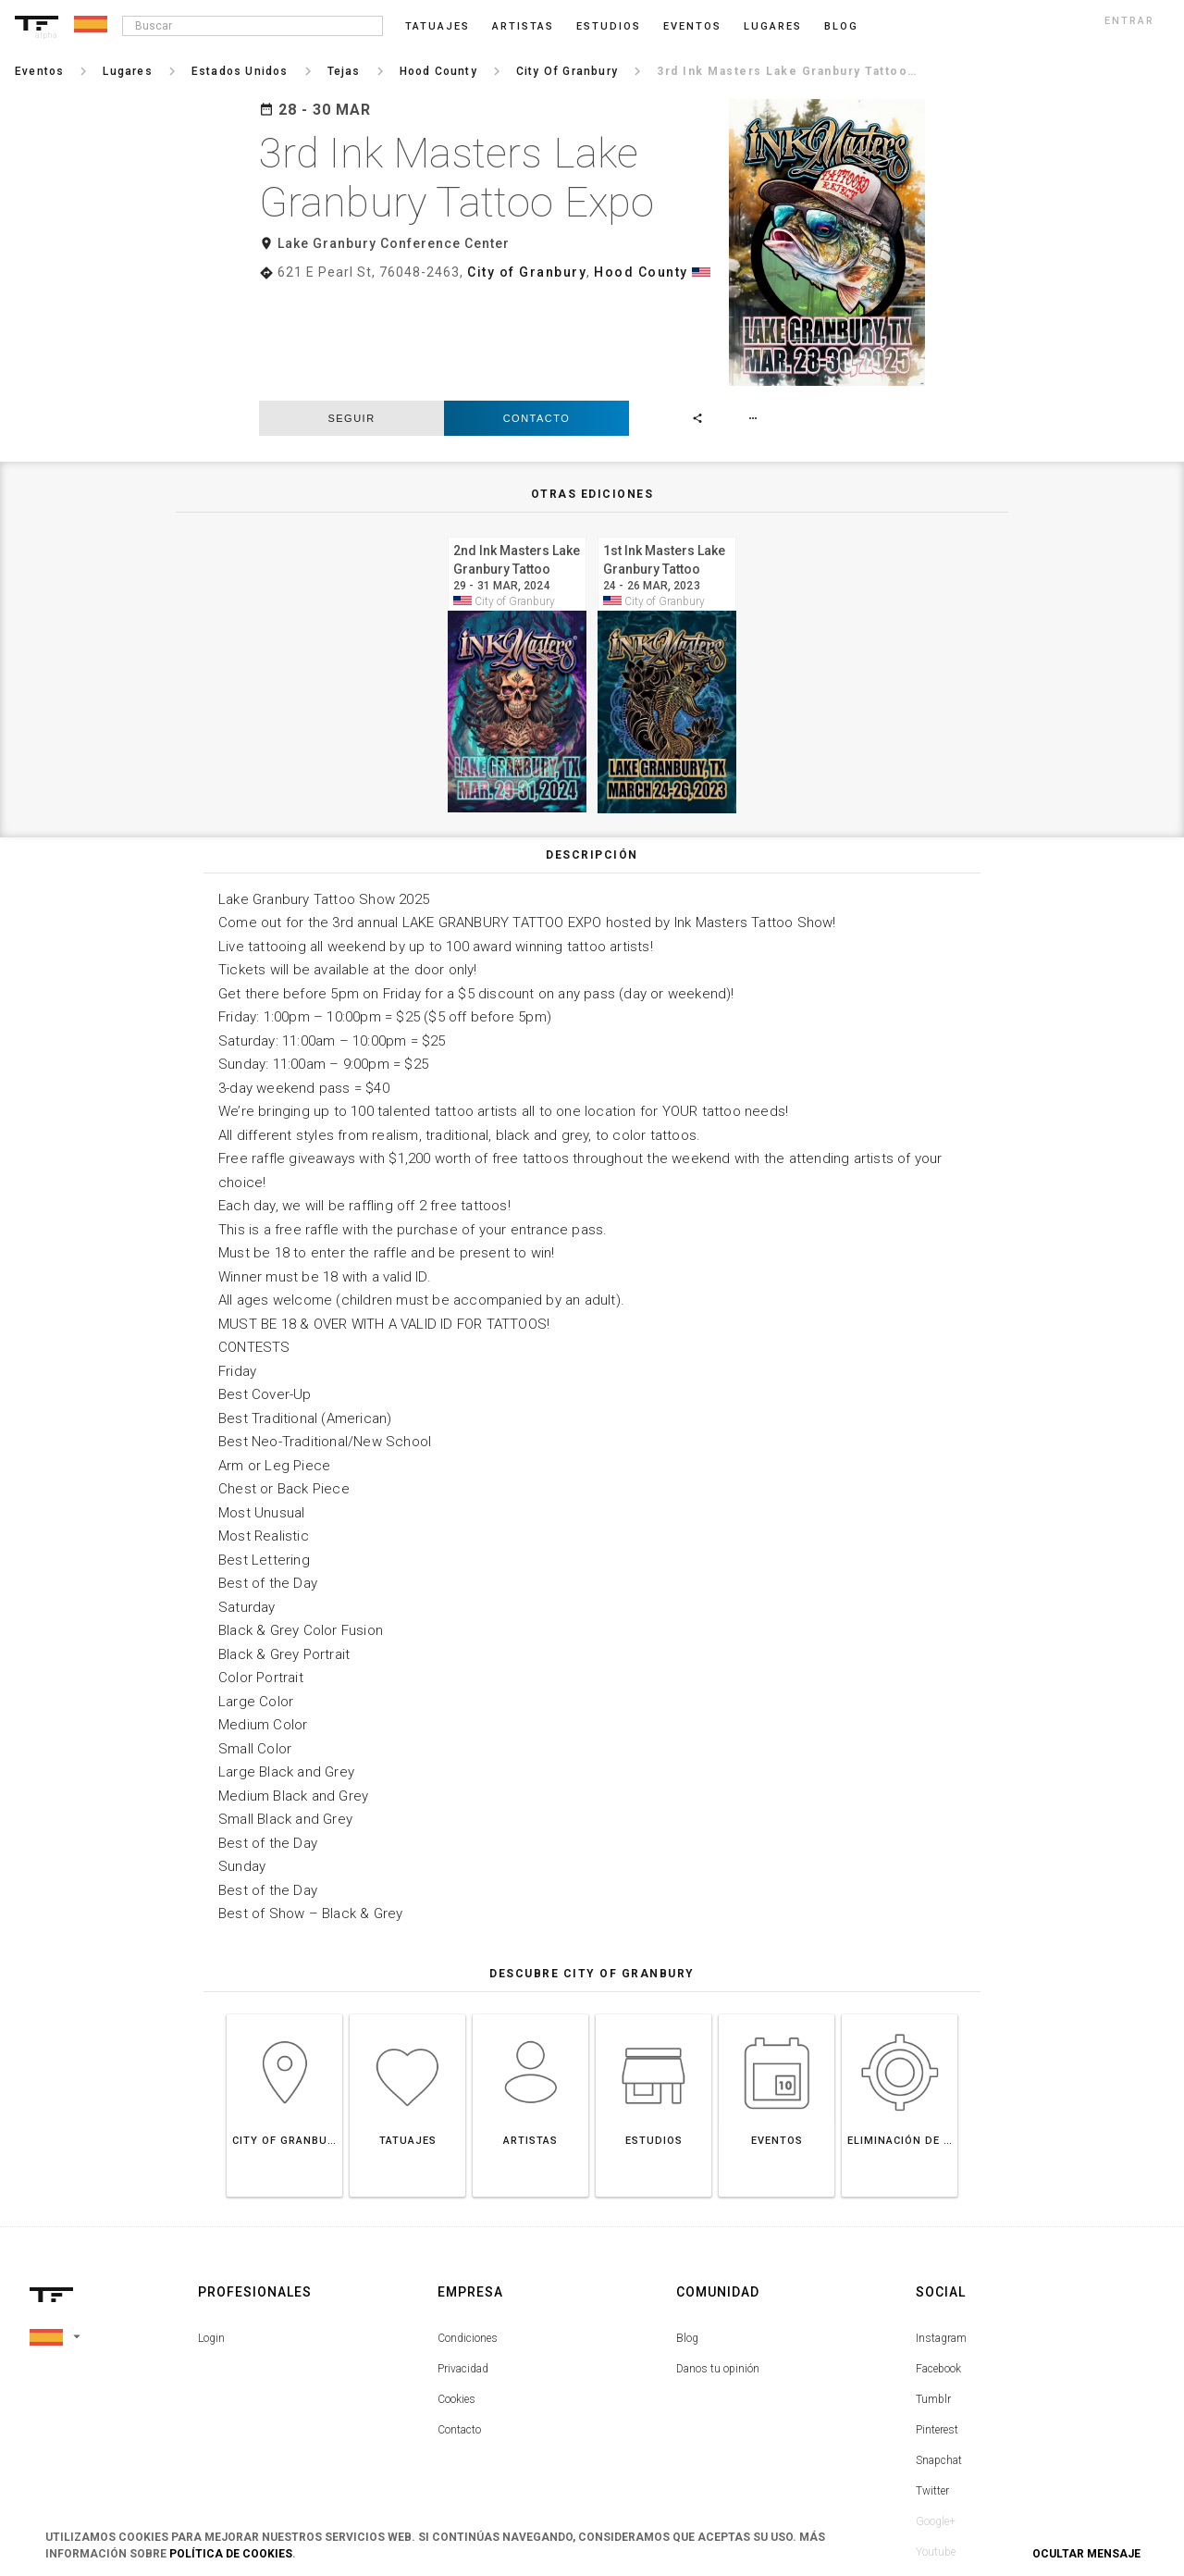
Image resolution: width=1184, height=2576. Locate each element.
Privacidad (463, 2259)
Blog (687, 2229)
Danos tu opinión (717, 2259)
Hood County (641, 272)
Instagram (941, 2229)
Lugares (773, 26)
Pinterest (937, 2320)
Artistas (523, 26)
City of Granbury (526, 272)
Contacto (537, 309)
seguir (351, 309)
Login (211, 2229)
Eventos (692, 26)
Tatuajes (437, 26)
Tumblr (933, 2290)
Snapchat (939, 2351)
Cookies (456, 2290)
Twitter (932, 2381)
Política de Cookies (230, 2553)
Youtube (936, 2442)
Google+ (936, 2412)
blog (841, 26)
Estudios (608, 26)
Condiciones (468, 2229)
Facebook (938, 2259)
